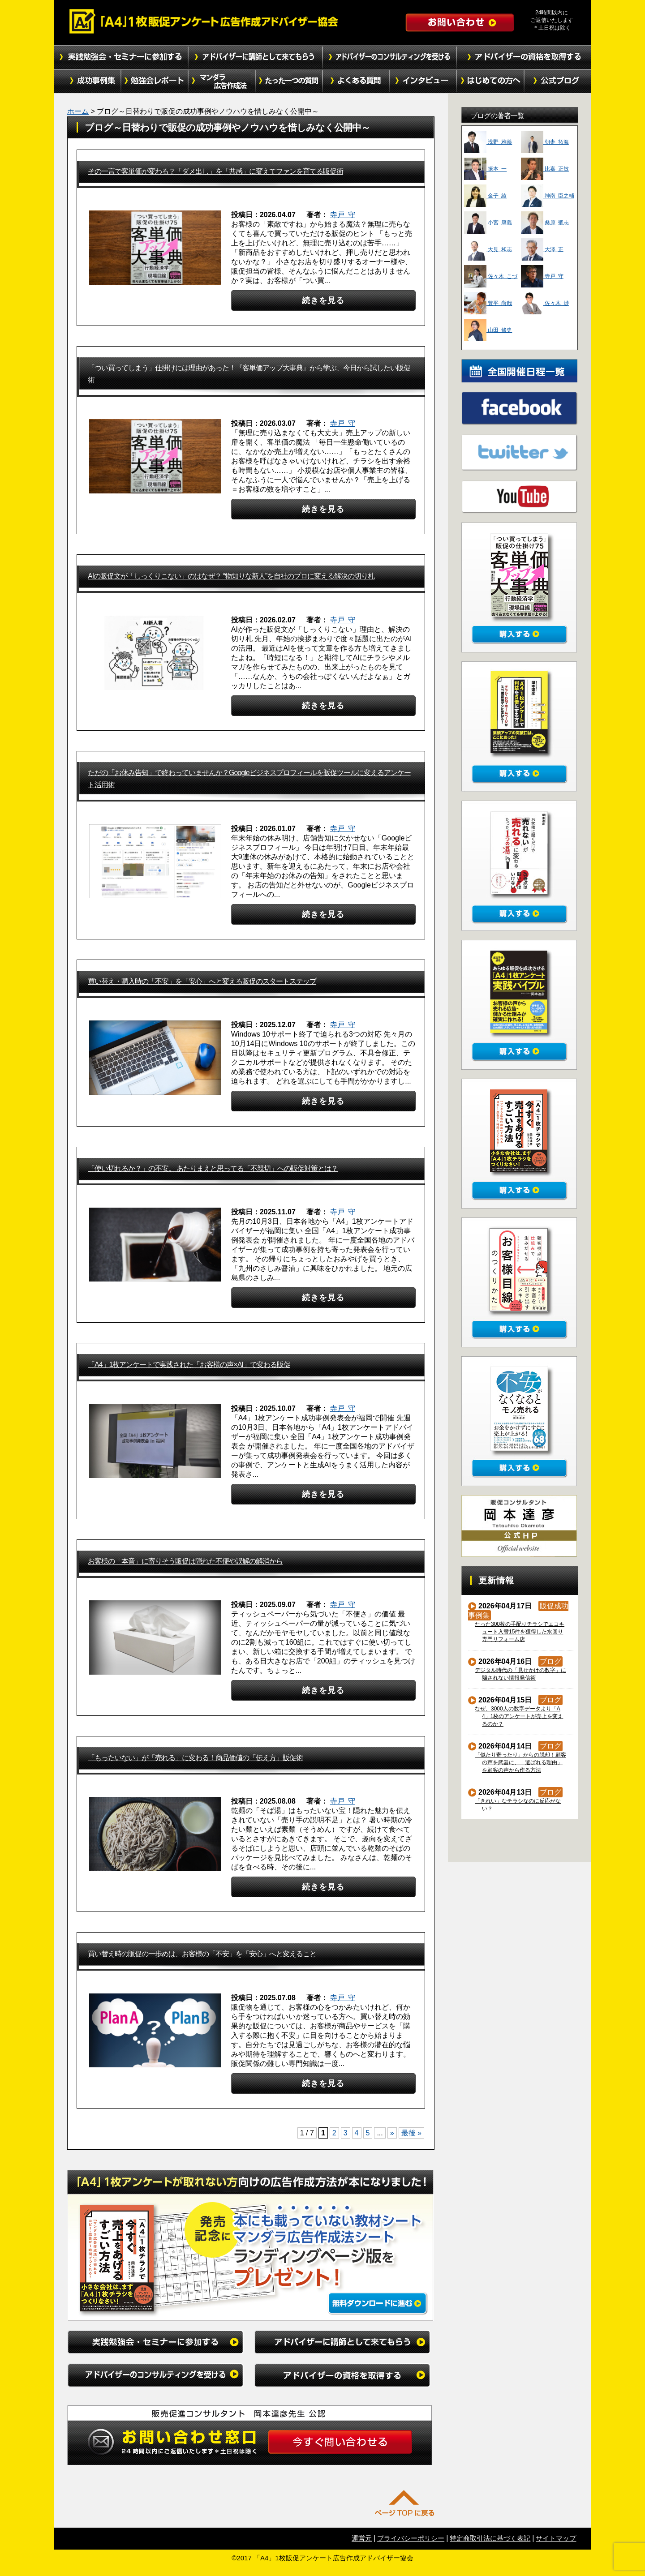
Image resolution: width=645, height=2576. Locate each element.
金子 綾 (485, 196)
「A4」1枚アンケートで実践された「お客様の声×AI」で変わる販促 (189, 1364)
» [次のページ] (392, 2133)
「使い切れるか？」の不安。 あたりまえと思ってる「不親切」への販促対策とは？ (213, 1168)
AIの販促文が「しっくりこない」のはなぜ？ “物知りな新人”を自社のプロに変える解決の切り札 (231, 576)
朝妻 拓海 (545, 142)
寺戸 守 (342, 215)
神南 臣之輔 (547, 196)
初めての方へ (490, 81)
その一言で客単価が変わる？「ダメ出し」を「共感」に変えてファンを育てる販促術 (215, 171)
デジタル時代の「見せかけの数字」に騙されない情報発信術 (520, 1674)
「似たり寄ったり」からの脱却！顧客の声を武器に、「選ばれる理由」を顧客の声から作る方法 (520, 1762)
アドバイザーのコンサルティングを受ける (389, 57)
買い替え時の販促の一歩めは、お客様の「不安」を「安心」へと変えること (202, 1954)
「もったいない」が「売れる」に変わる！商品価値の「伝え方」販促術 (195, 1758)
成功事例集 (87, 81)
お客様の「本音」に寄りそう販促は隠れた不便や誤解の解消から (185, 1561)
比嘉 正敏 (545, 169)
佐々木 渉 (545, 303)
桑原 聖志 (545, 222)
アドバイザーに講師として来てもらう (255, 57)
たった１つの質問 (288, 81)
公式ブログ (557, 81)
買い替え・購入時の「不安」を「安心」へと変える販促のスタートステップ (202, 981)
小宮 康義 (488, 222)
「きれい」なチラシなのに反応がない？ (518, 1805)
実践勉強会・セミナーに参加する (121, 57)
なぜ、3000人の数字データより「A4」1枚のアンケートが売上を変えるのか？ (519, 1716)
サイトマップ (556, 2538)
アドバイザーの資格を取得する (524, 57)
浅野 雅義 (488, 142)
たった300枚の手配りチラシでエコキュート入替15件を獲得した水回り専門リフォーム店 (519, 1631)
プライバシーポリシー (410, 2538)
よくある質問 (356, 81)
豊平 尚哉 (488, 303)
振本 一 (485, 169)
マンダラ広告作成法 (221, 81)
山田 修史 (488, 330)
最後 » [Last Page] (411, 2133)
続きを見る (323, 300)
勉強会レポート (154, 81)
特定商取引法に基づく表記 (490, 2538)
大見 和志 (488, 249)
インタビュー (423, 81)
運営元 (362, 2538)
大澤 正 (542, 249)
